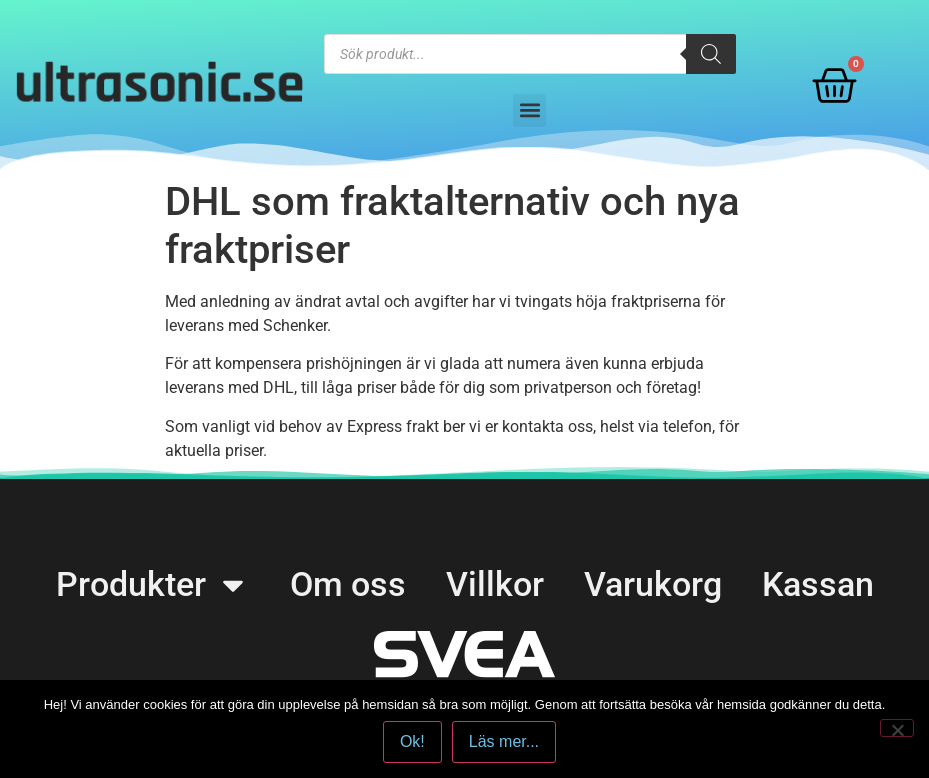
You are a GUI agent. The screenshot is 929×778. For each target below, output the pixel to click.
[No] (897, 728)
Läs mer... (504, 741)
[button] (529, 110)
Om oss (348, 584)
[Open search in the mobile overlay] (530, 54)
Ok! (412, 741)
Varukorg (653, 584)
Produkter (153, 584)
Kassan (818, 584)
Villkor (495, 584)
